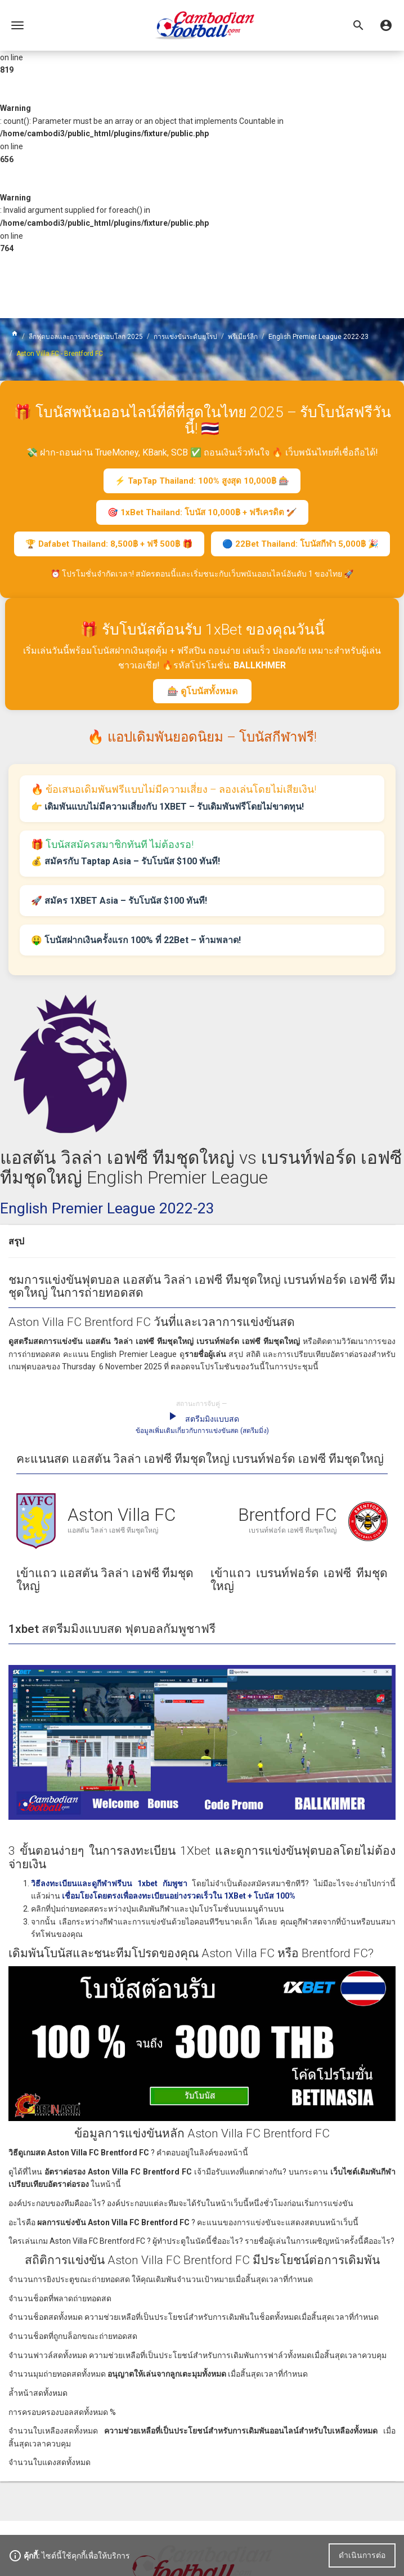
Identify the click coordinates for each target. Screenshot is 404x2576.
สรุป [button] (16, 1241)
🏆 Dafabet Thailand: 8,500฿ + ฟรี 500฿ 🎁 (109, 544)
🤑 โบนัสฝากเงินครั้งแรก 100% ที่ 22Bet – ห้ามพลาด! (136, 940)
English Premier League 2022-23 (107, 1208)
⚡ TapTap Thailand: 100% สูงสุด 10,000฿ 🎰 (202, 481)
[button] (386, 25)
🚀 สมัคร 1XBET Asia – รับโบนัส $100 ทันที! (119, 900)
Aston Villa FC (122, 1515)
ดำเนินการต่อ (362, 2555)
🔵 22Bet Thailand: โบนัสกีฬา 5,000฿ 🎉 (300, 544)
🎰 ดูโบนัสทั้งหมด (202, 691)
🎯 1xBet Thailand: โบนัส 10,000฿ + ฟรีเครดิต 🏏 (202, 512)
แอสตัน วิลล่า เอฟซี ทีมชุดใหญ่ (113, 1530)
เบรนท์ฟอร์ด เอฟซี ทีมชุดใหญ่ (292, 1530)
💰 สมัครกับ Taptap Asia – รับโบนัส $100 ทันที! (125, 861)
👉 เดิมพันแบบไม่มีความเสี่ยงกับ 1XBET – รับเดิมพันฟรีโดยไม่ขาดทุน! (167, 806)
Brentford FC (287, 1515)
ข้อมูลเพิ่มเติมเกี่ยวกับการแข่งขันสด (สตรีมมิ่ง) (202, 1431)
